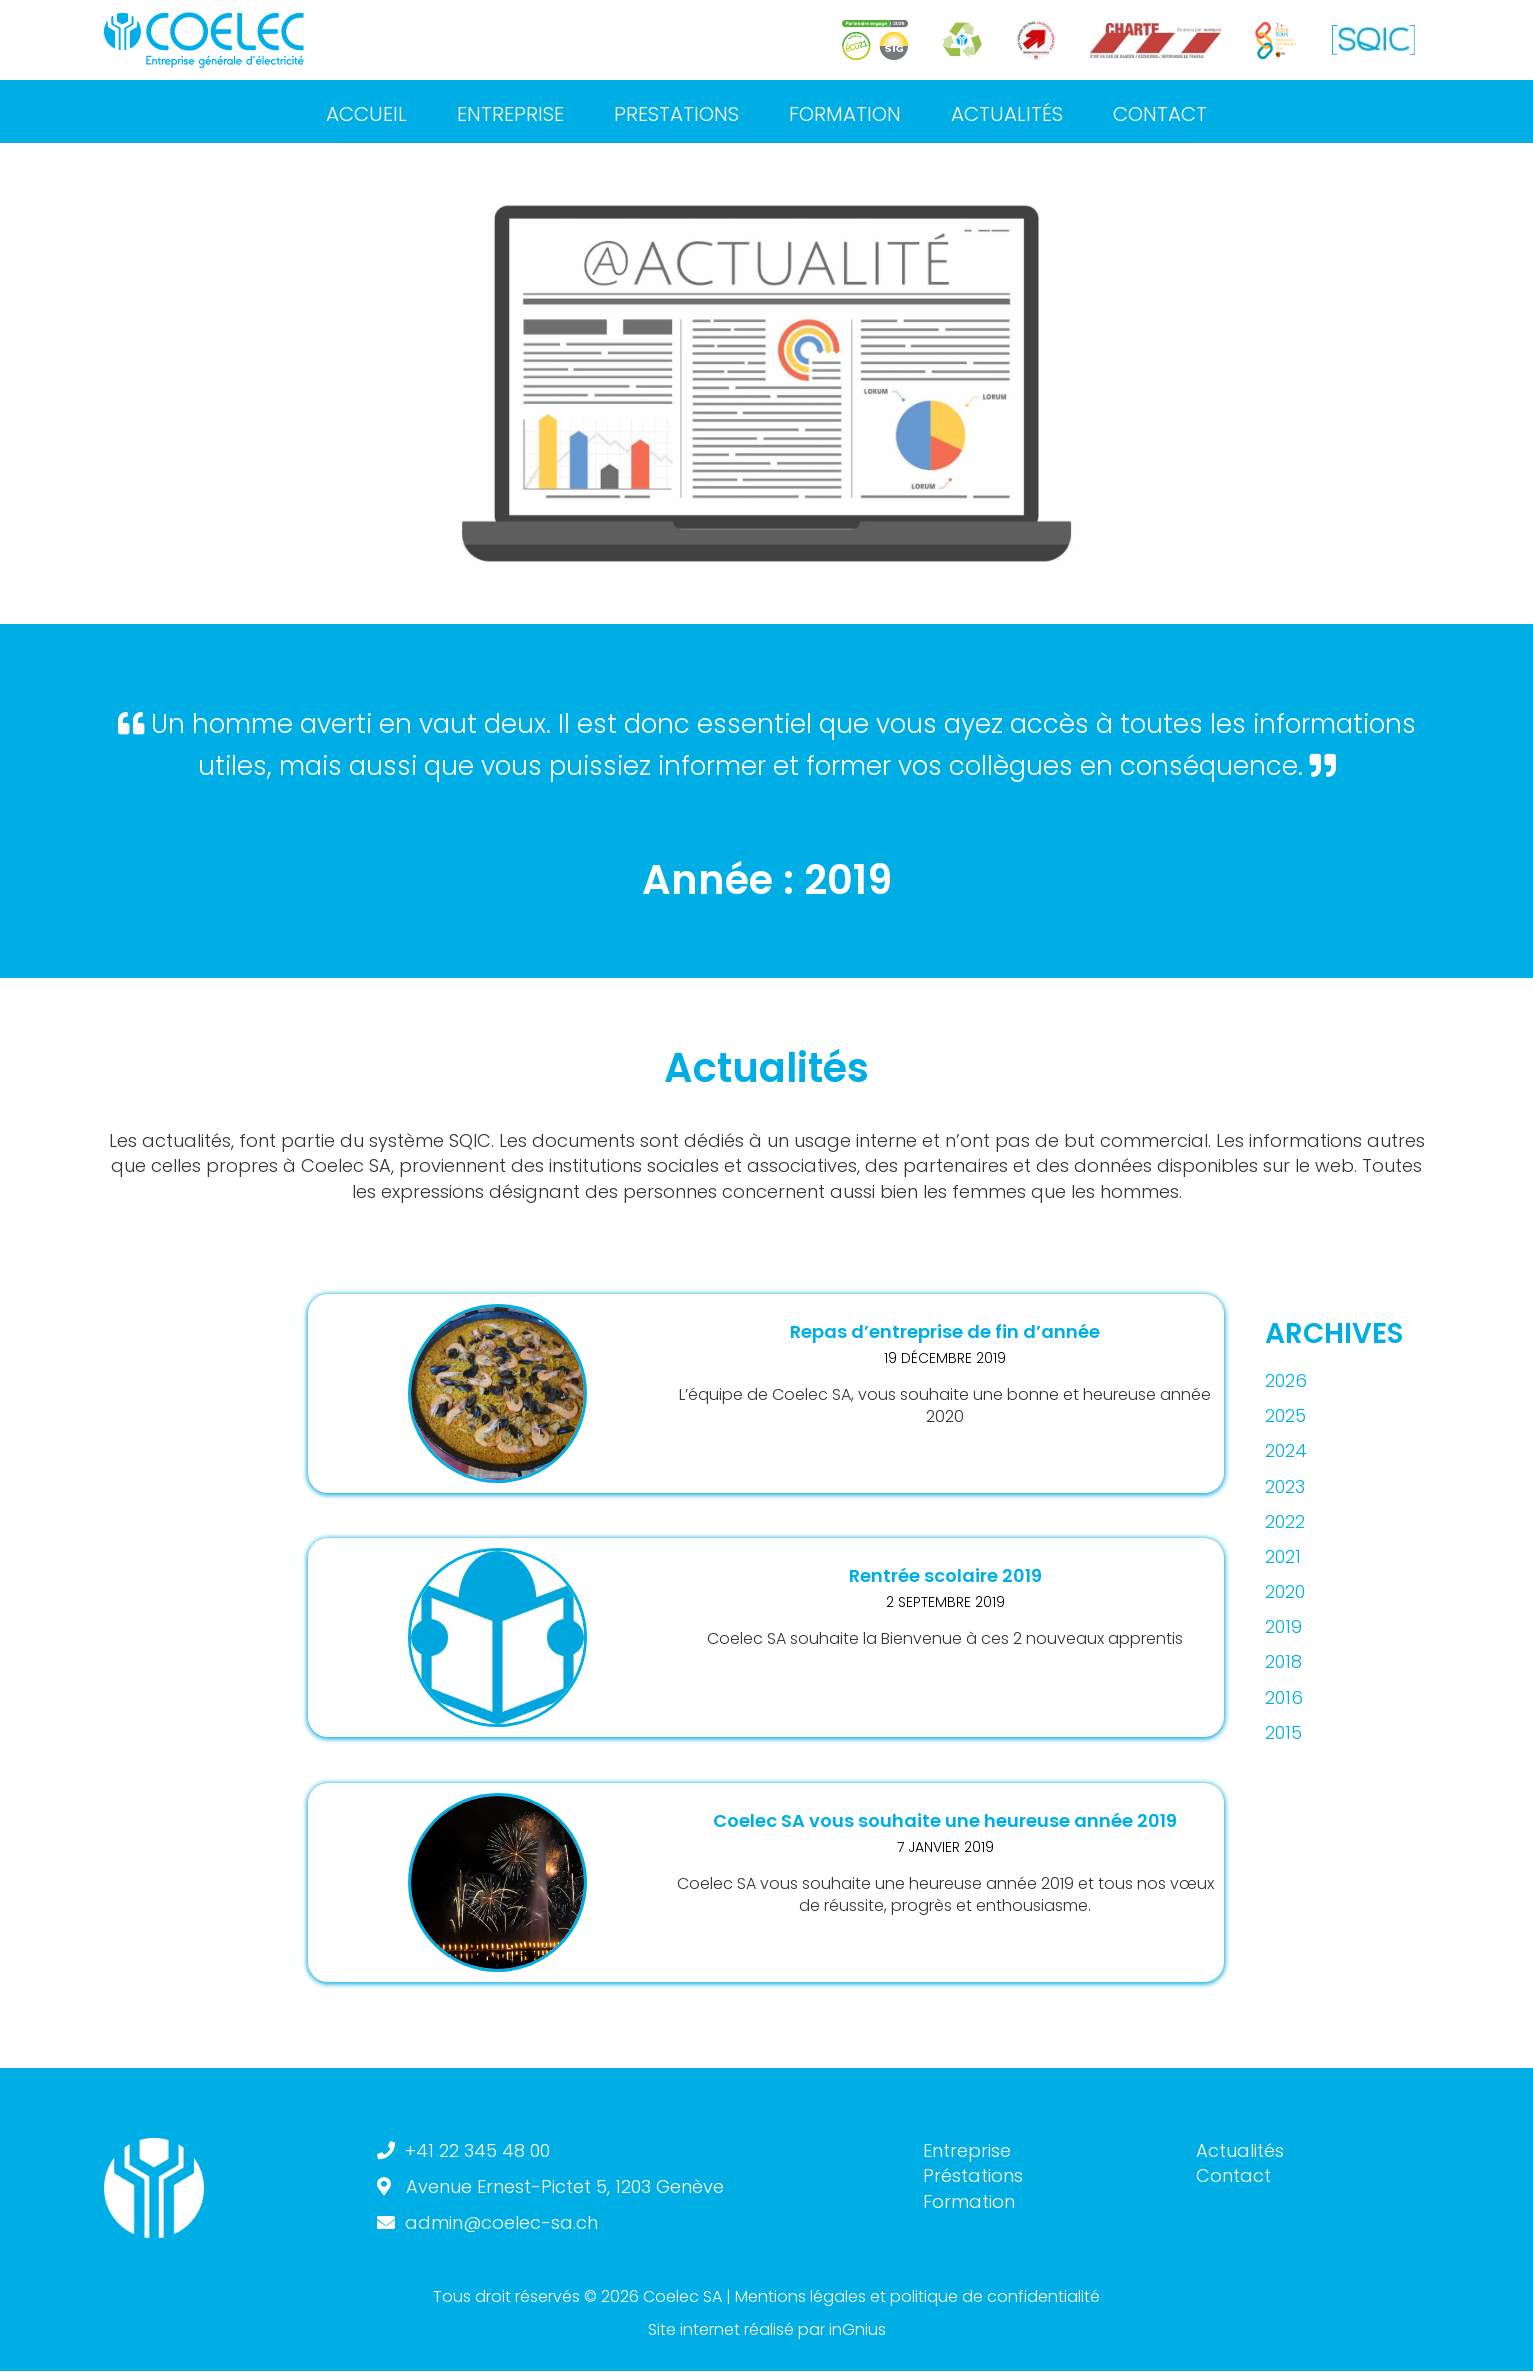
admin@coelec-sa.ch (501, 2222)
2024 (1286, 1450)
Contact (1233, 2175)
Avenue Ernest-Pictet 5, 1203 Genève (565, 2186)
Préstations (973, 2175)
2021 (1283, 1556)
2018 (1283, 1661)
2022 (1285, 1521)
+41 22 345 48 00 (477, 2150)
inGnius (857, 2329)
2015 (1283, 1732)
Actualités (1240, 2150)
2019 (1283, 1626)
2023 (1285, 1486)
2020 (1285, 1591)
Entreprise (967, 2150)
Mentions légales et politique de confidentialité (917, 2296)
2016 (1284, 1697)
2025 (1285, 1415)
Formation (969, 2201)
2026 (1286, 1380)
